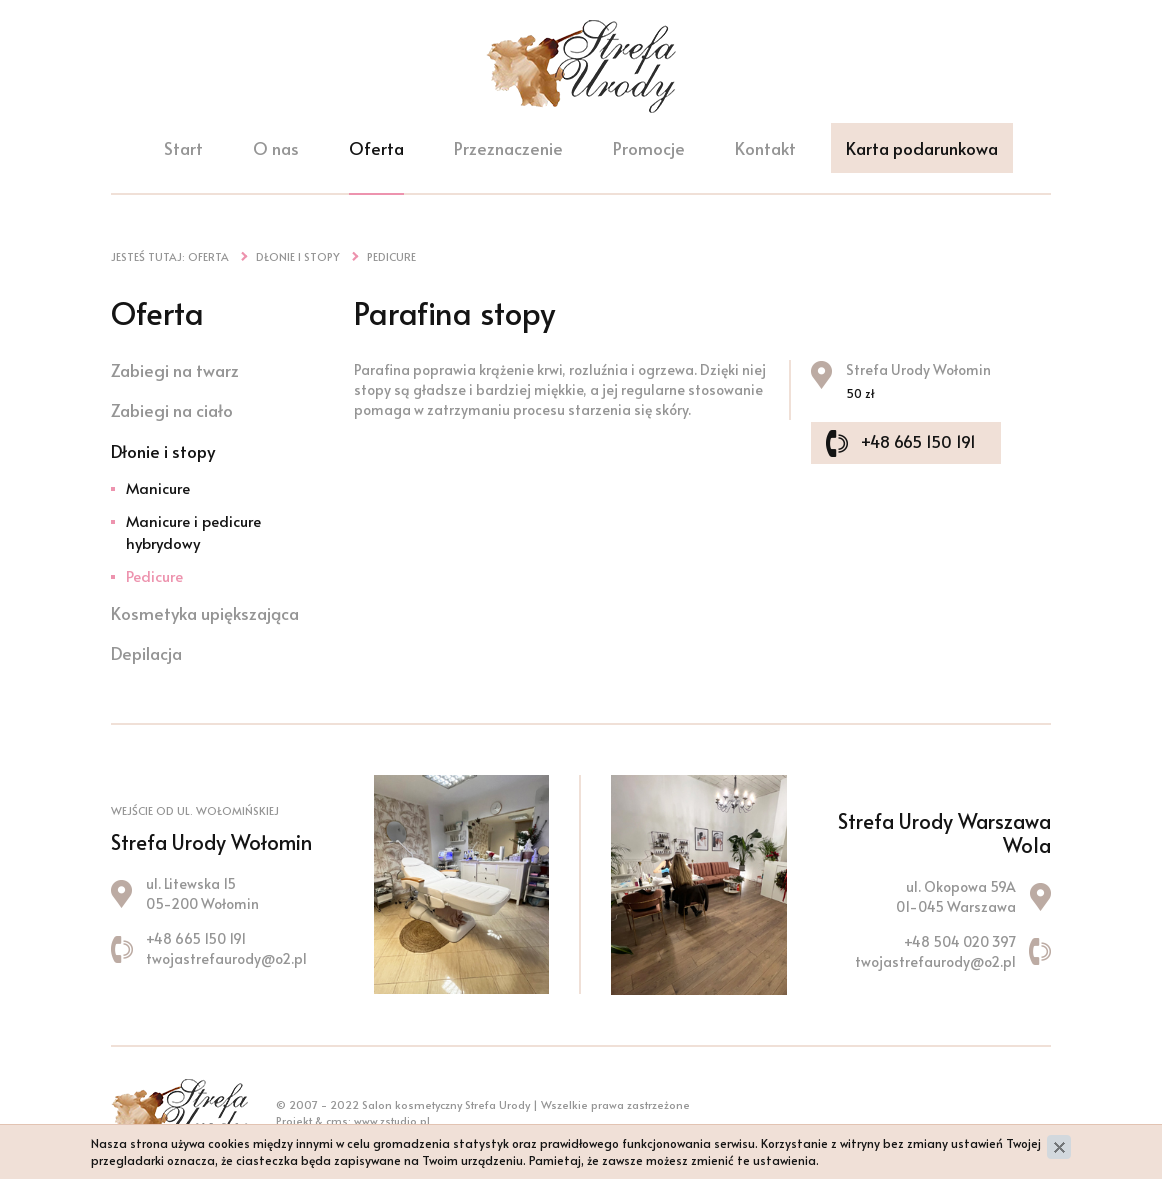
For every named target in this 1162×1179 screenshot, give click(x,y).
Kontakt (765, 148)
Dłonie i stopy (163, 451)
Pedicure (154, 575)
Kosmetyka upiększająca (205, 613)
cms (337, 1120)
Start (183, 148)
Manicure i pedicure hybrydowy (193, 531)
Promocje (649, 148)
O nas (276, 148)
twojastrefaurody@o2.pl (226, 958)
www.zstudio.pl (392, 1120)
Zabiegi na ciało (172, 410)
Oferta (376, 148)
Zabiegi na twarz (175, 370)
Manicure (158, 487)
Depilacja (146, 653)
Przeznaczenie (508, 148)
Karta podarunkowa (922, 148)
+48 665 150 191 (918, 441)
